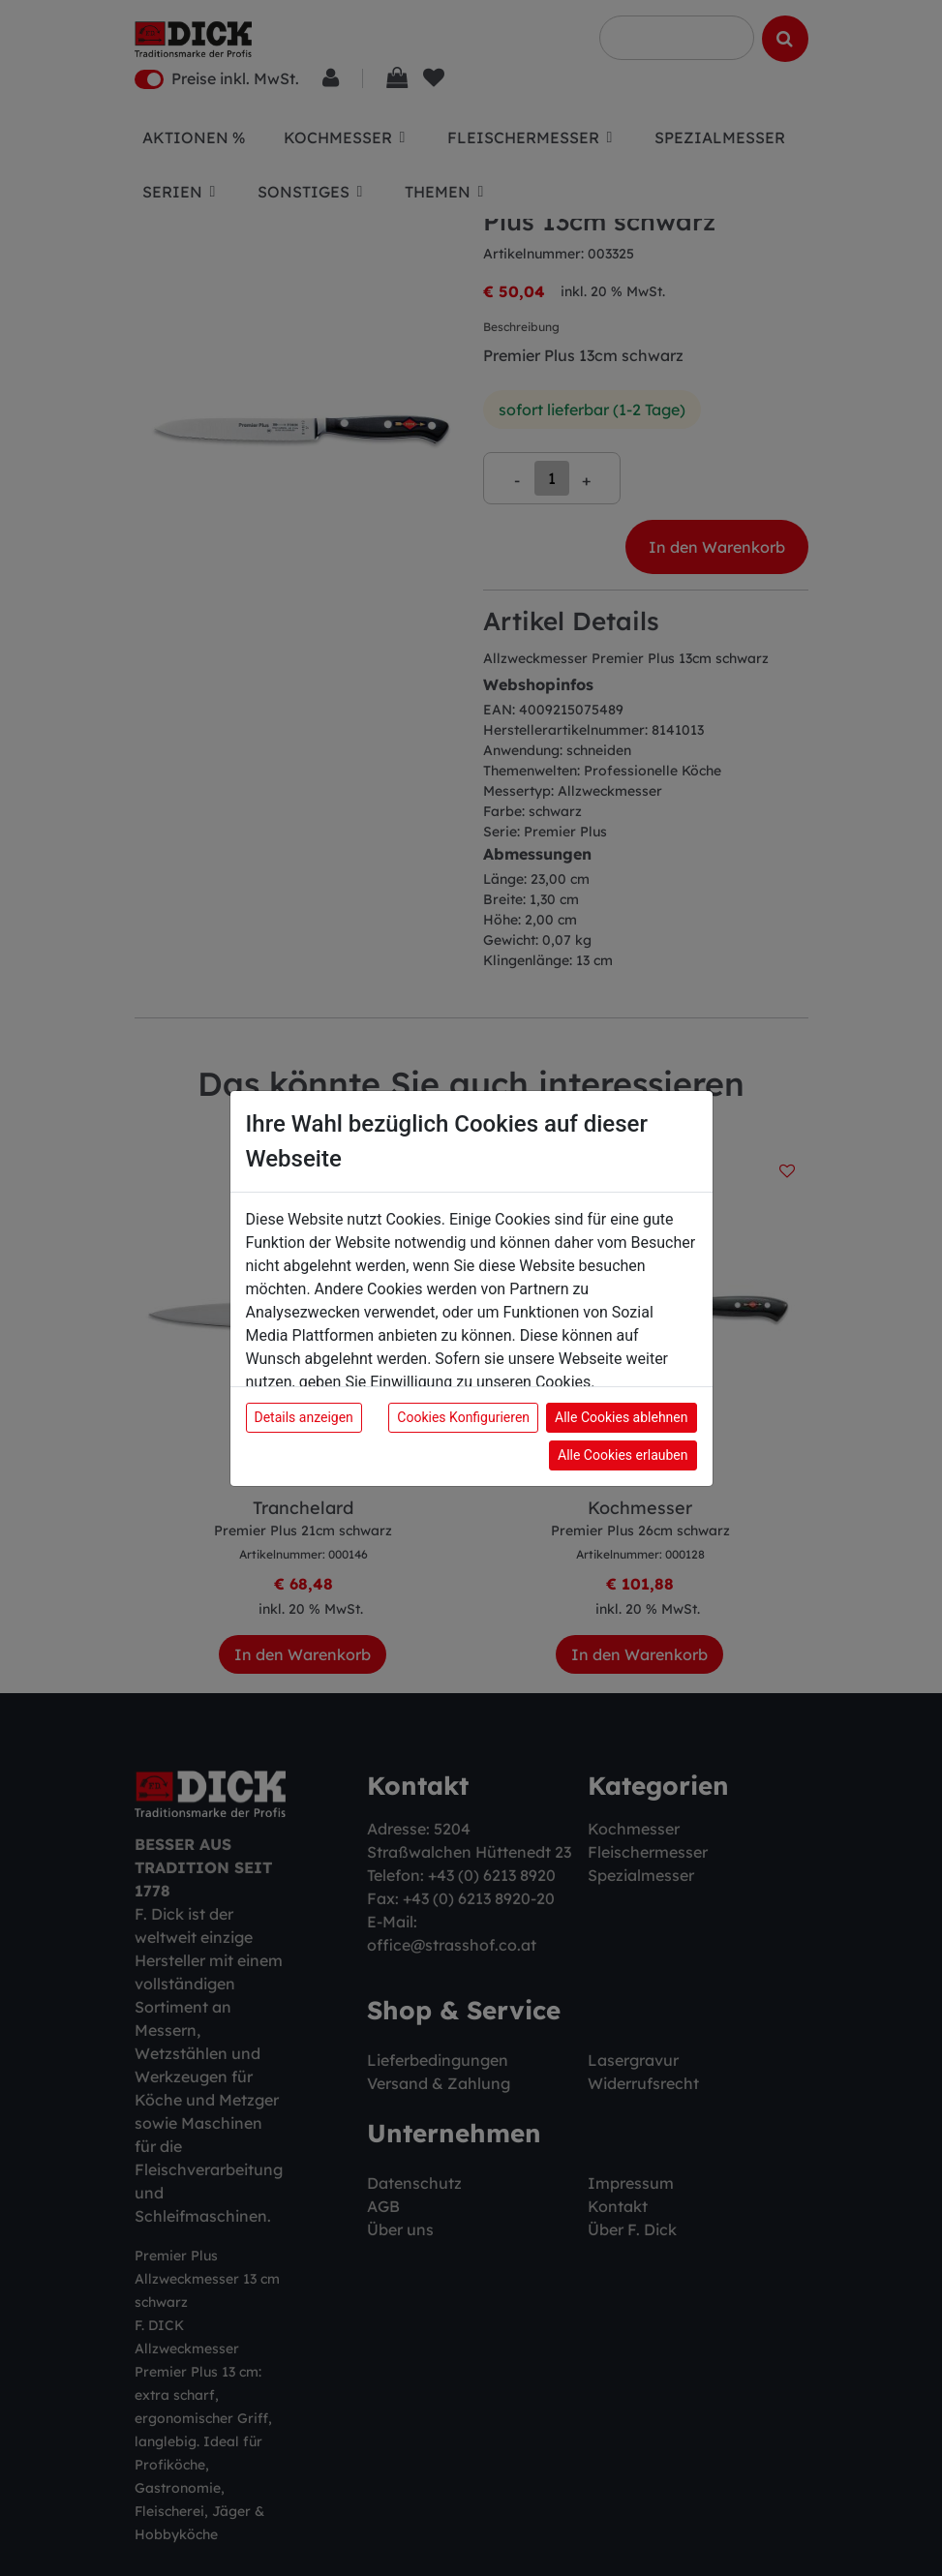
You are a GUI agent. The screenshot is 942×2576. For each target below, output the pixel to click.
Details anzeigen (304, 1417)
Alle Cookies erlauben (622, 1455)
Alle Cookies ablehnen (621, 1417)
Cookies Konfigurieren (463, 1417)
